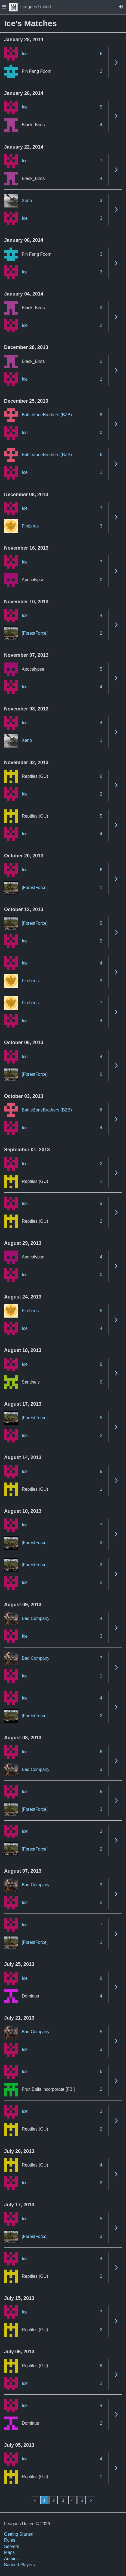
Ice (24, 53)
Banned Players (19, 2564)
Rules (9, 2540)
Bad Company (35, 1618)
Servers (11, 2546)
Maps (9, 2552)
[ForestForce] (35, 633)
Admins (11, 2558)
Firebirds (30, 526)
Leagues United (30, 6)
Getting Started (18, 2534)
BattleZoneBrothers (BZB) (47, 414)
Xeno (27, 200)
